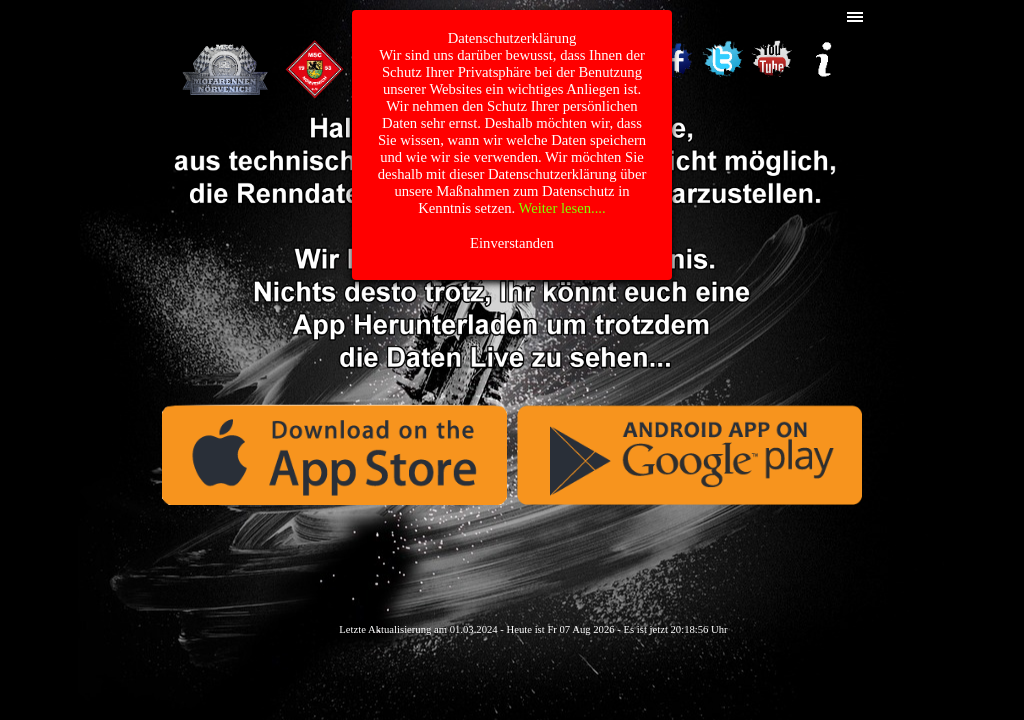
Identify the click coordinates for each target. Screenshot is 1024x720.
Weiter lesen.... (562, 208)
